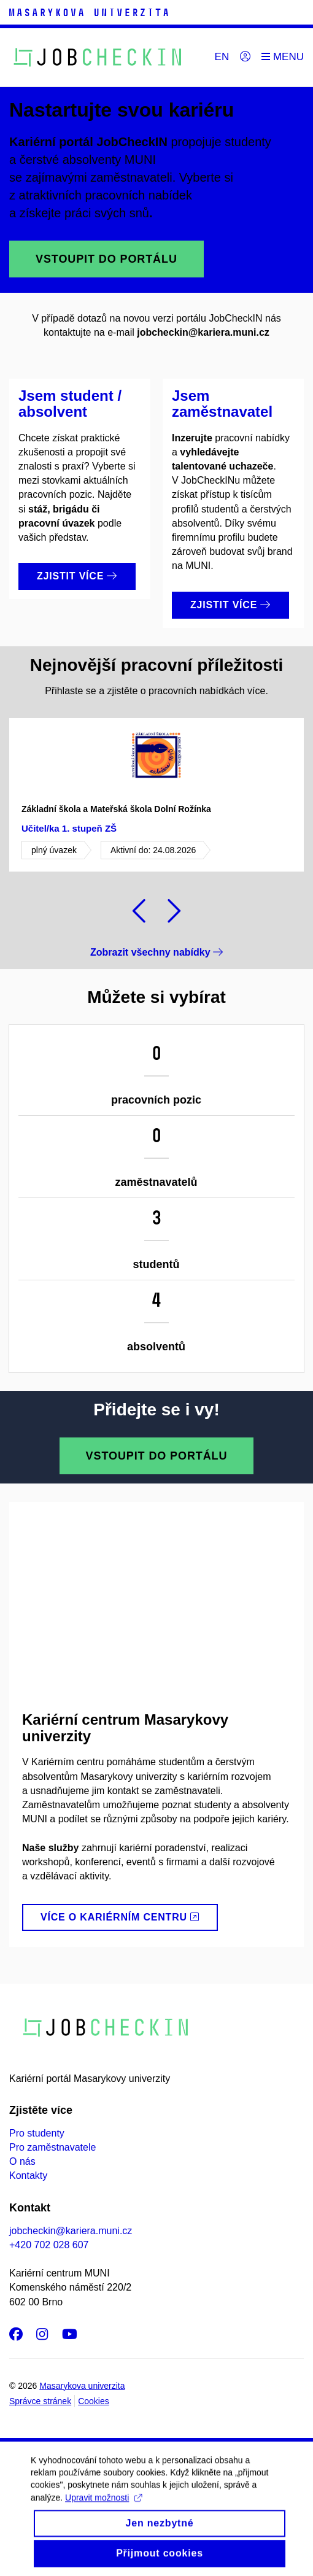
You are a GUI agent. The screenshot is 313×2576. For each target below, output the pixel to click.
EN (222, 57)
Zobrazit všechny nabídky (156, 952)
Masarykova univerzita (82, 2386)
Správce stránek (40, 2401)
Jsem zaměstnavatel (222, 403)
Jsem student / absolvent (70, 403)
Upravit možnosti (103, 2508)
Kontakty (28, 2175)
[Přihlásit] (245, 57)
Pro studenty (36, 2133)
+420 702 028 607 (48, 2245)
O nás (22, 2161)
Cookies (93, 2401)
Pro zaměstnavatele (52, 2147)
